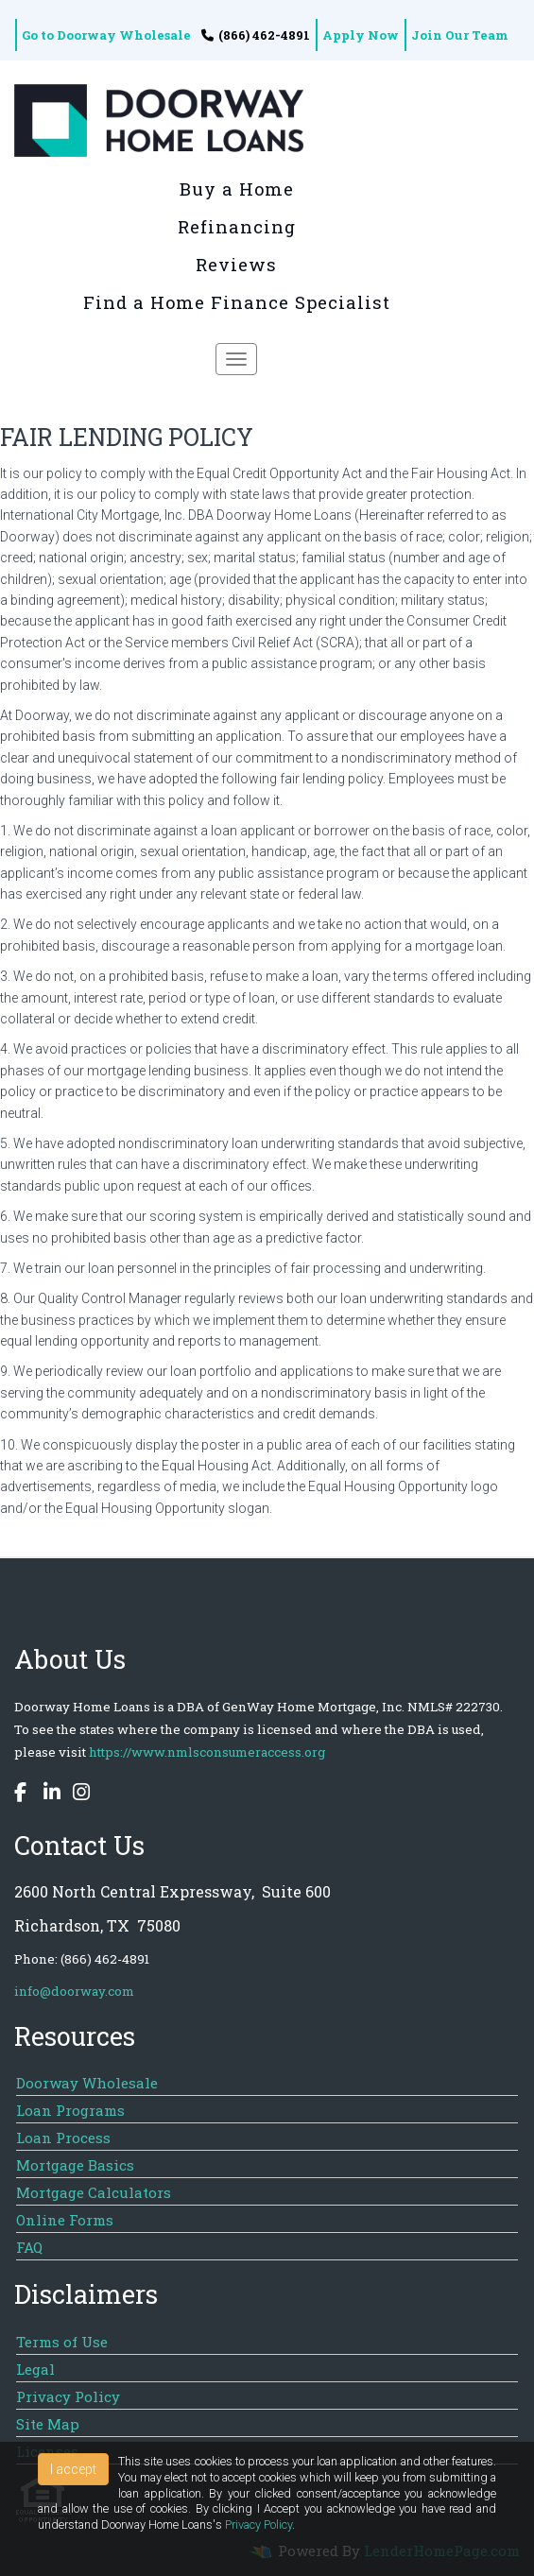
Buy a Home (237, 189)
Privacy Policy (258, 2524)
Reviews (236, 264)
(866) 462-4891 (255, 34)
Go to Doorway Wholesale (106, 34)
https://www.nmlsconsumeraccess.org (207, 1751)
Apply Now (360, 34)
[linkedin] (47, 1794)
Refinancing (237, 226)
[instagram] (76, 1794)
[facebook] (22, 1794)
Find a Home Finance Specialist (236, 302)
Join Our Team (459, 34)
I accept (73, 2469)
